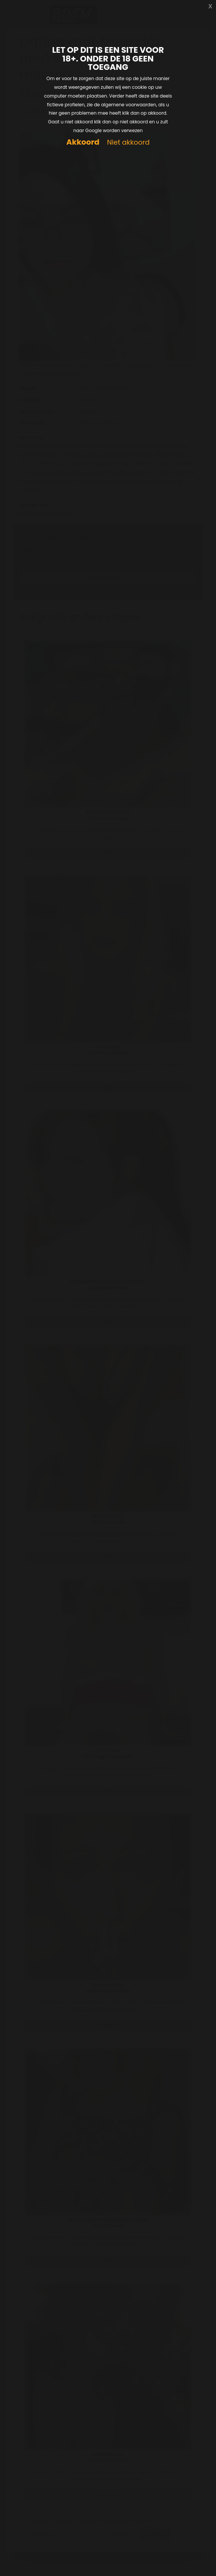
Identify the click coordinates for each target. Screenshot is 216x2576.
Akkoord (82, 142)
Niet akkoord (128, 142)
